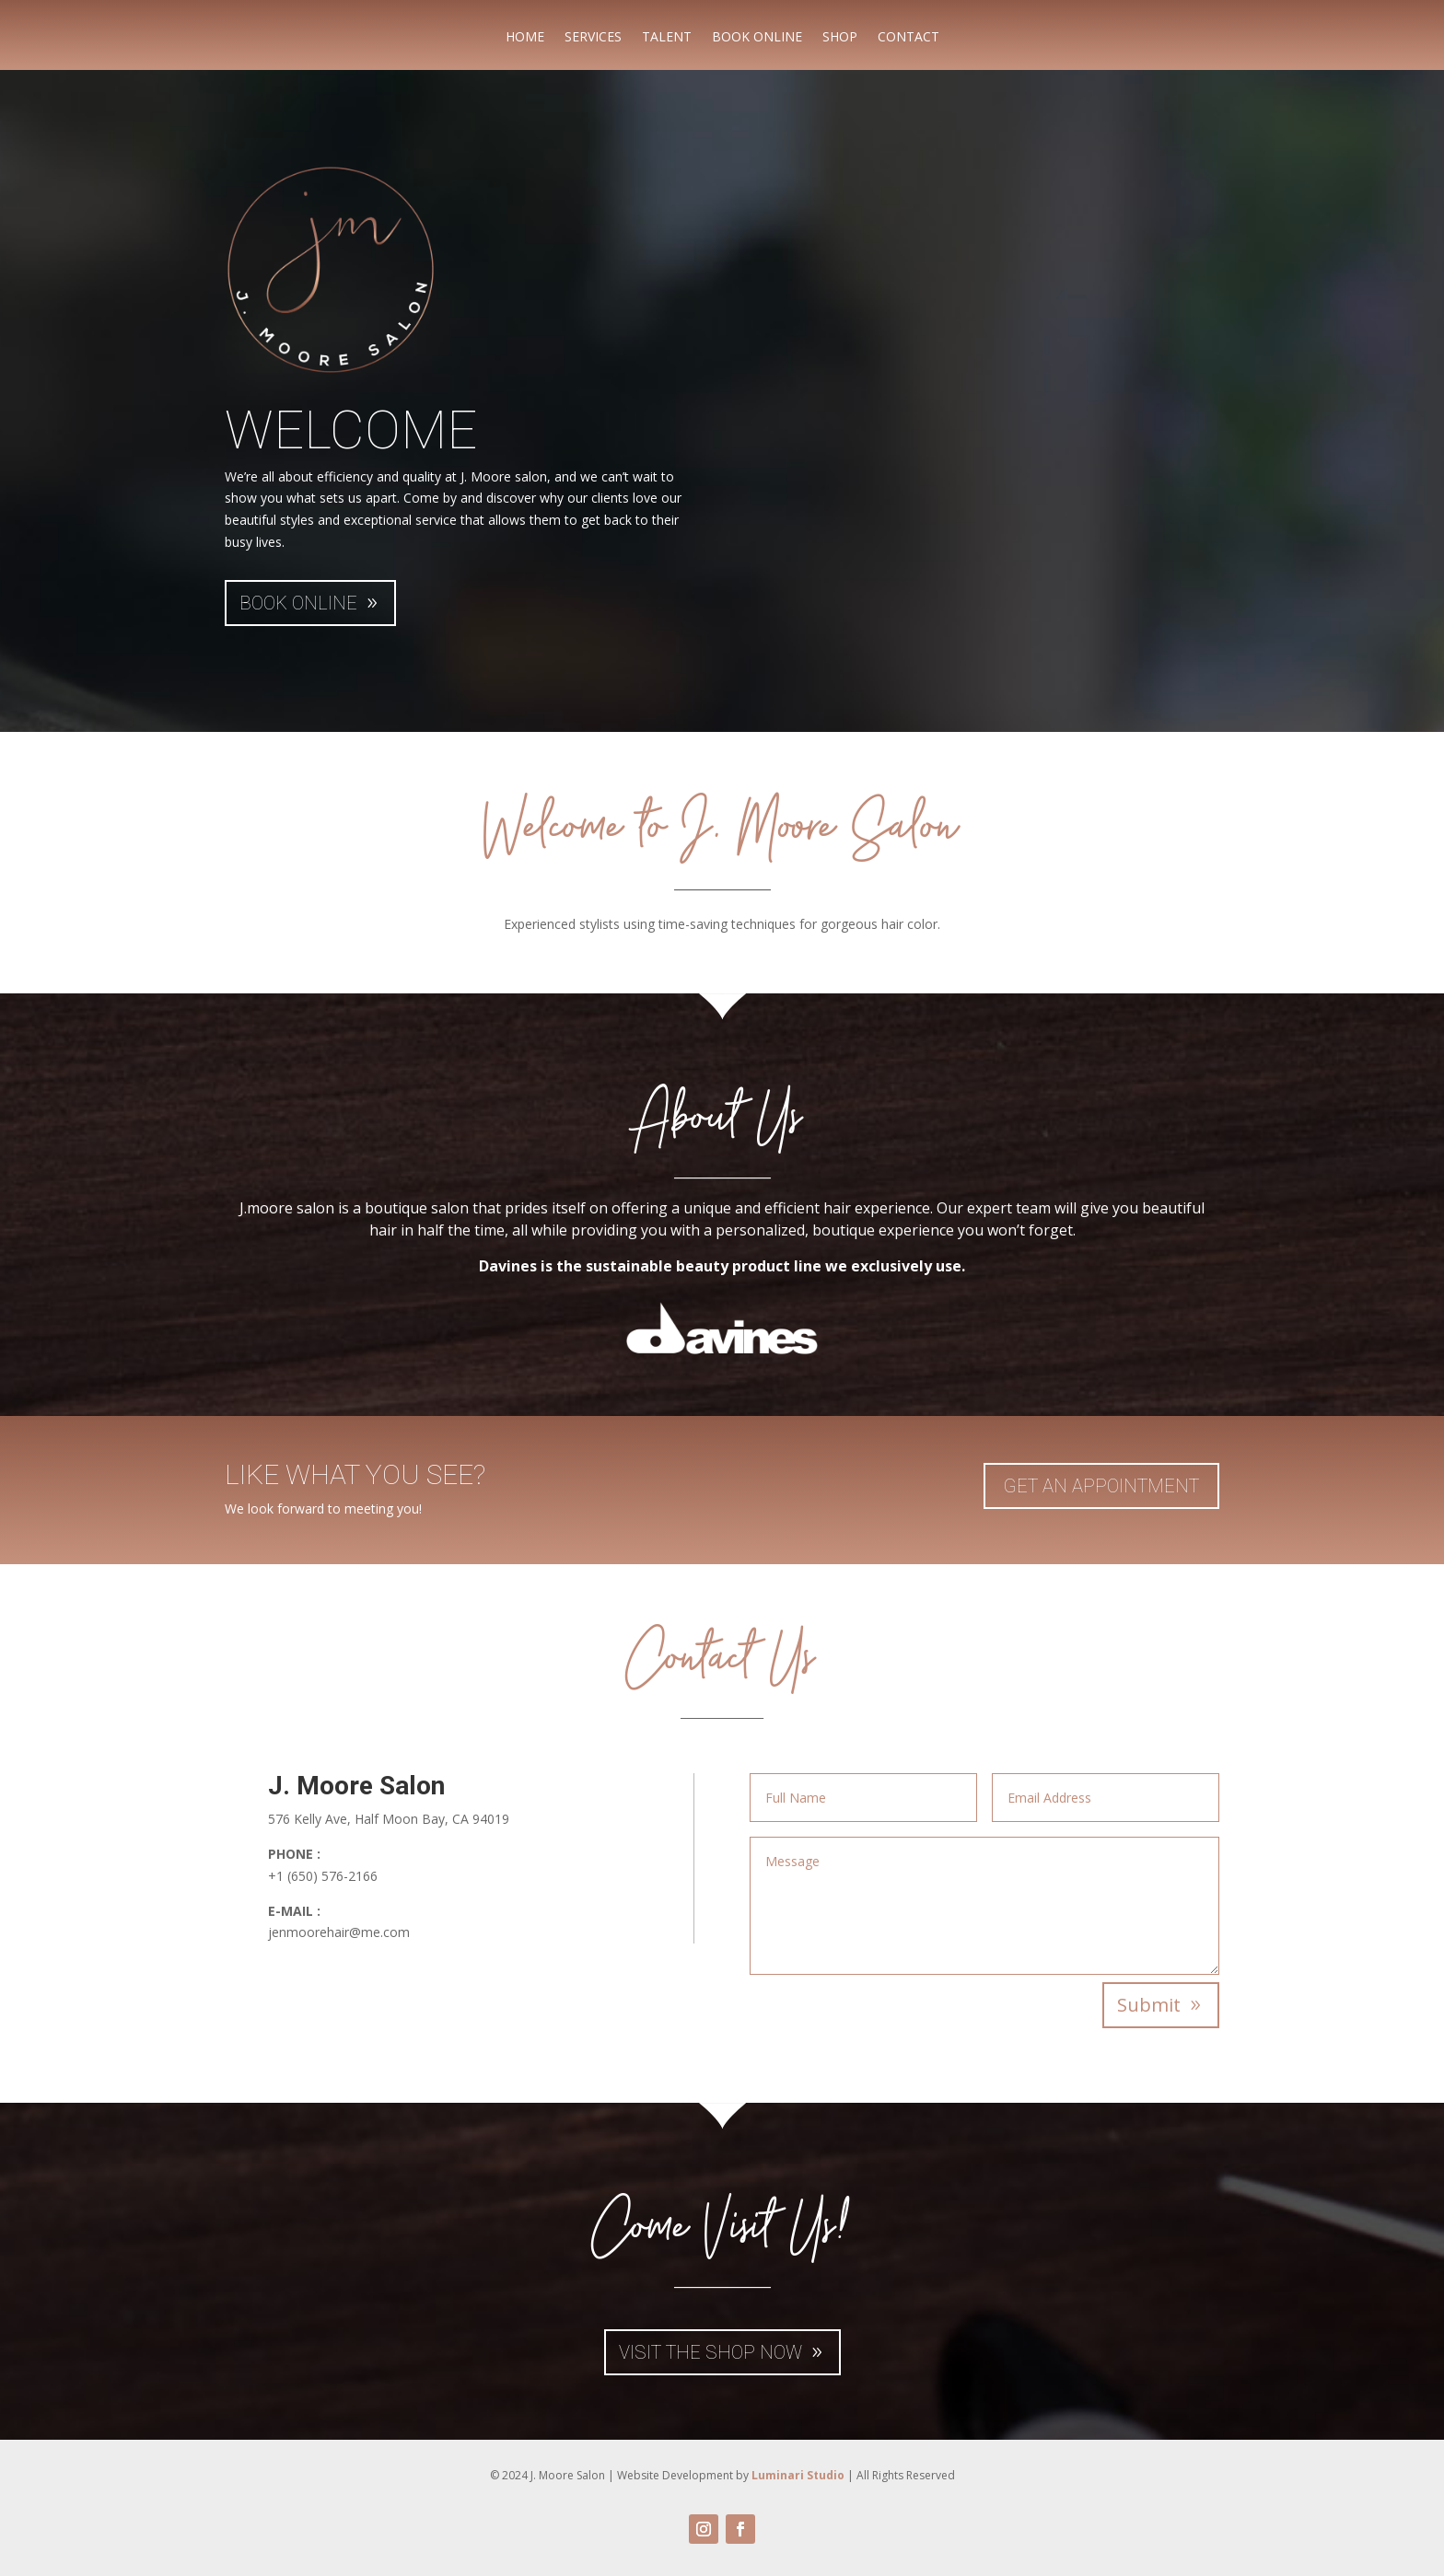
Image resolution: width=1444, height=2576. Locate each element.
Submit (1149, 2004)
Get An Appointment (1101, 1486)
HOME (525, 37)
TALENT (667, 37)
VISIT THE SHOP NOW (710, 2352)
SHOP (839, 37)
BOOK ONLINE (757, 37)
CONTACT (908, 37)
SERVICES (593, 37)
